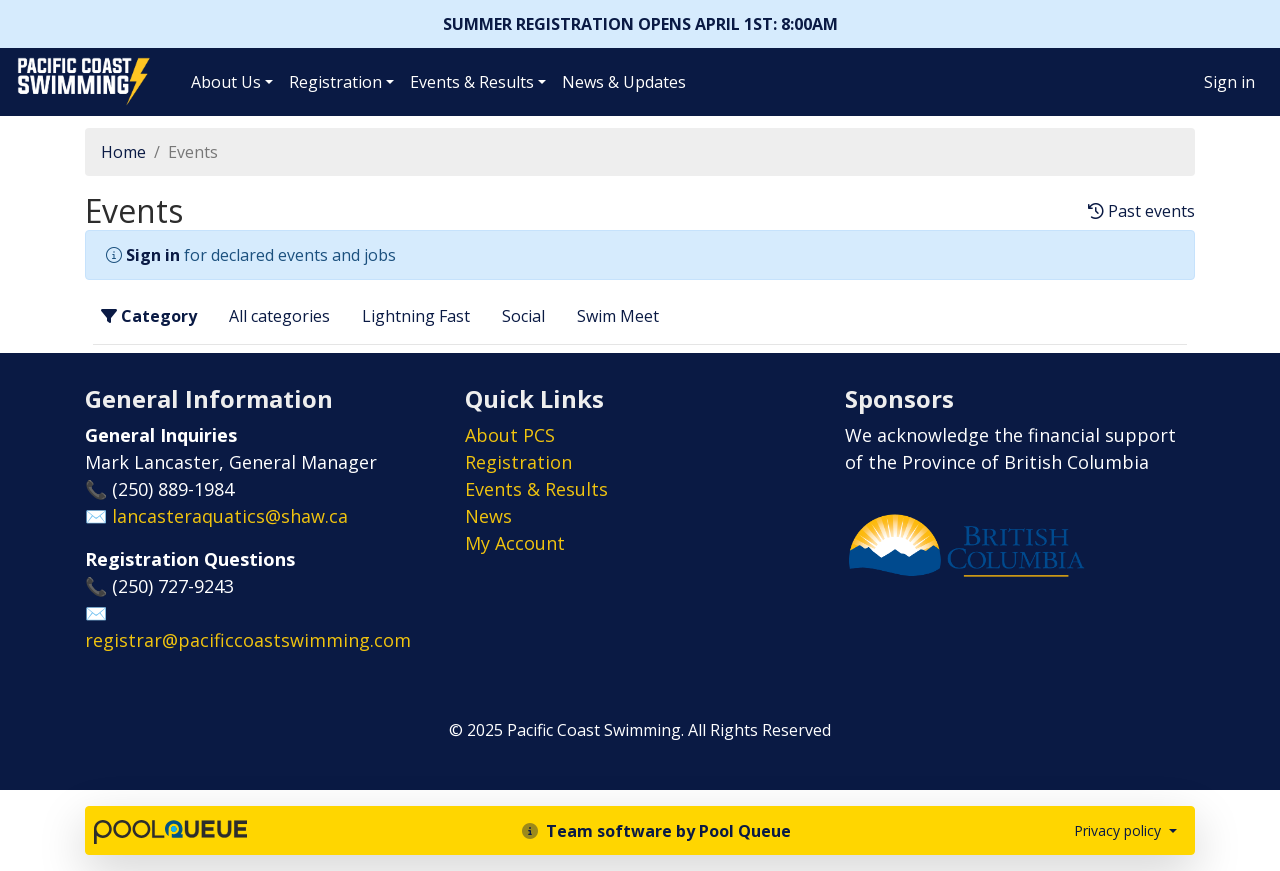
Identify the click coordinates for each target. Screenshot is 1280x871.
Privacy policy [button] (1119, 830)
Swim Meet (618, 316)
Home (123, 152)
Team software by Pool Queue (656, 831)
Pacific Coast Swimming (25, 63)
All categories (279, 316)
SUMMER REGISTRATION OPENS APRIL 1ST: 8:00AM (640, 24)
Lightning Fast (416, 316)
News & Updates (624, 82)
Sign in (1229, 82)
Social (523, 316)
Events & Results (472, 82)
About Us (226, 82)
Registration (335, 82)
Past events (1141, 211)
